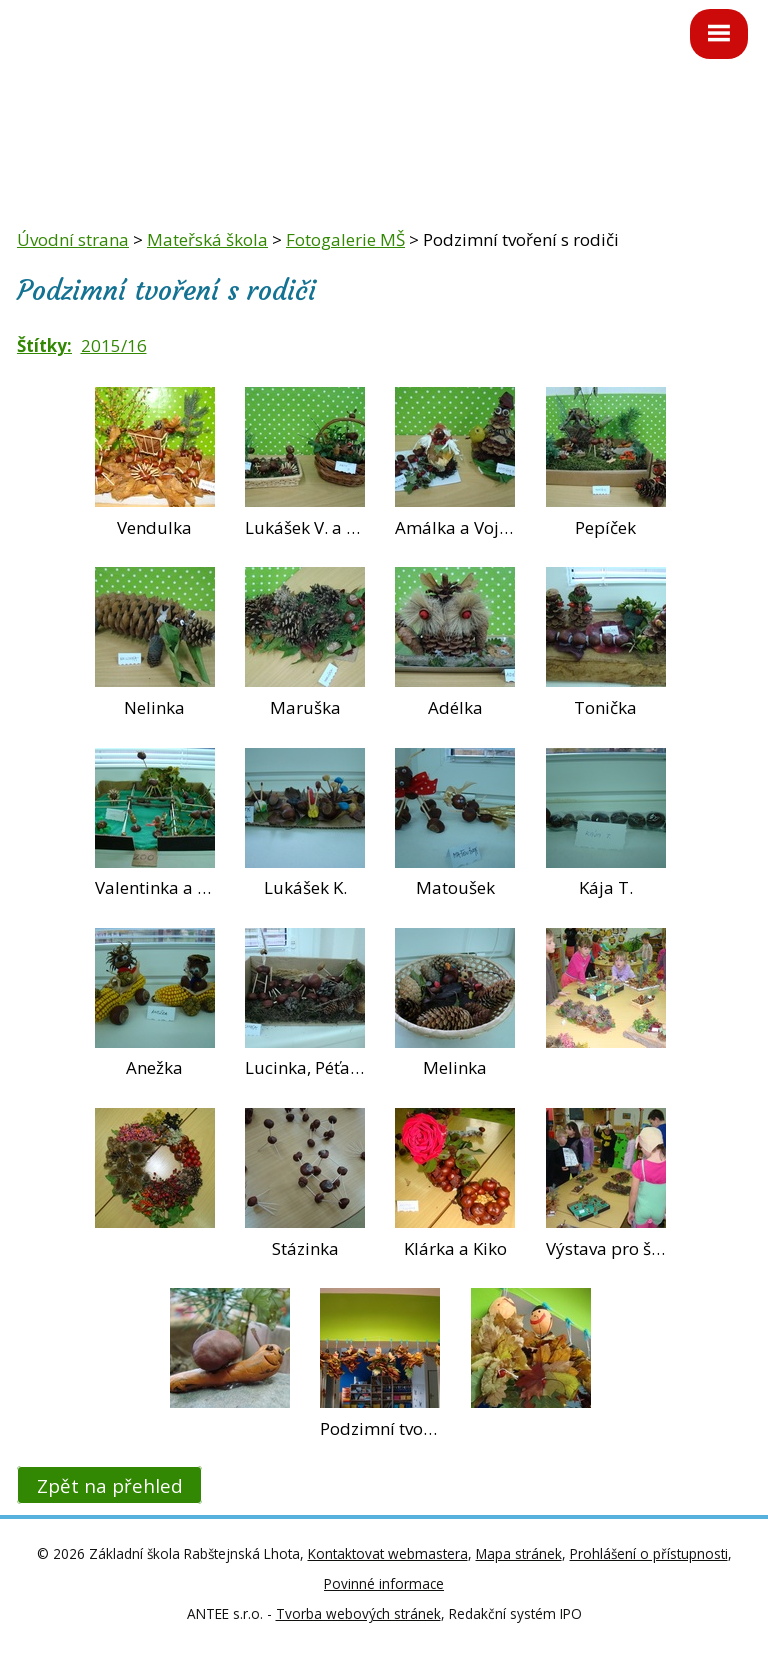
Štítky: (44, 345)
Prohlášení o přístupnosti (649, 1553)
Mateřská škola (207, 239)
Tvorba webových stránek (358, 1613)
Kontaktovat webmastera (388, 1553)
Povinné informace (384, 1583)
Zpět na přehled (110, 1484)
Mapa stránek (519, 1553)
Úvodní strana (73, 239)
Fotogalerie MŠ (345, 239)
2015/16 (114, 345)
